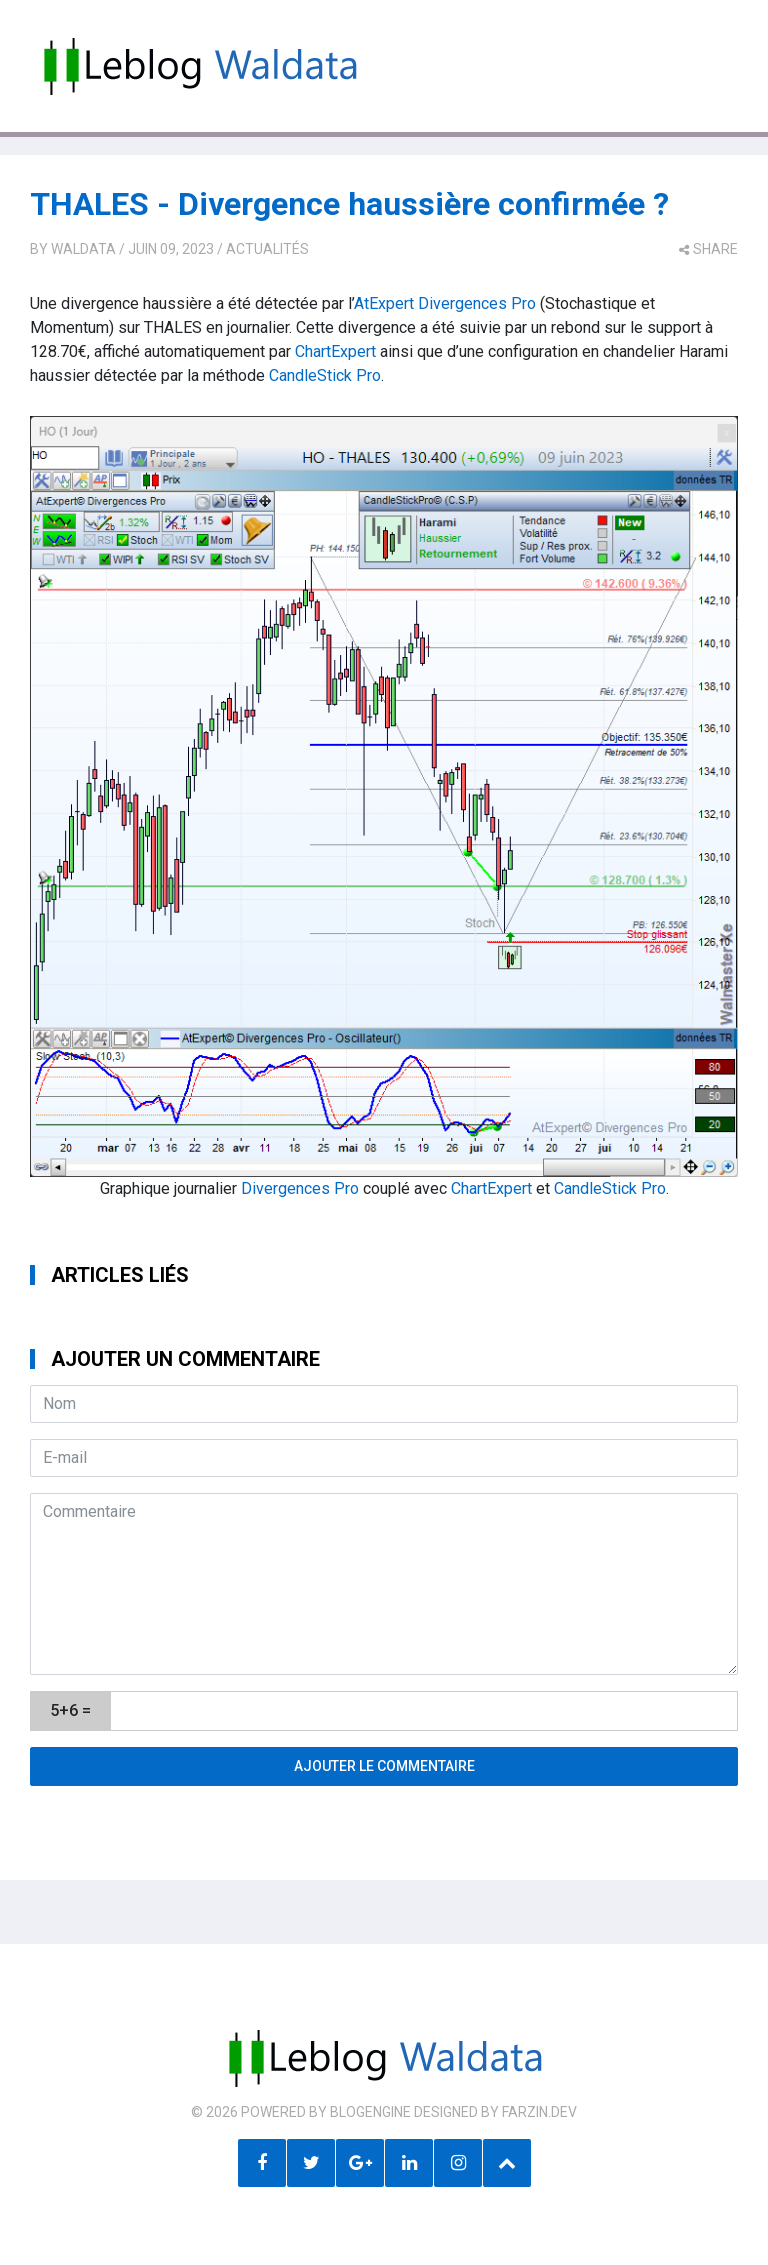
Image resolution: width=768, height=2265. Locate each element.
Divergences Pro (300, 1188)
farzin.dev (539, 2112)
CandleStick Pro (325, 375)
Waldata (83, 249)
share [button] (708, 249)
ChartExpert (335, 351)
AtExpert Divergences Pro (445, 303)
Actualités (267, 249)
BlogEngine (370, 2112)
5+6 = (70, 1710)
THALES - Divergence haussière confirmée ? (349, 204)
